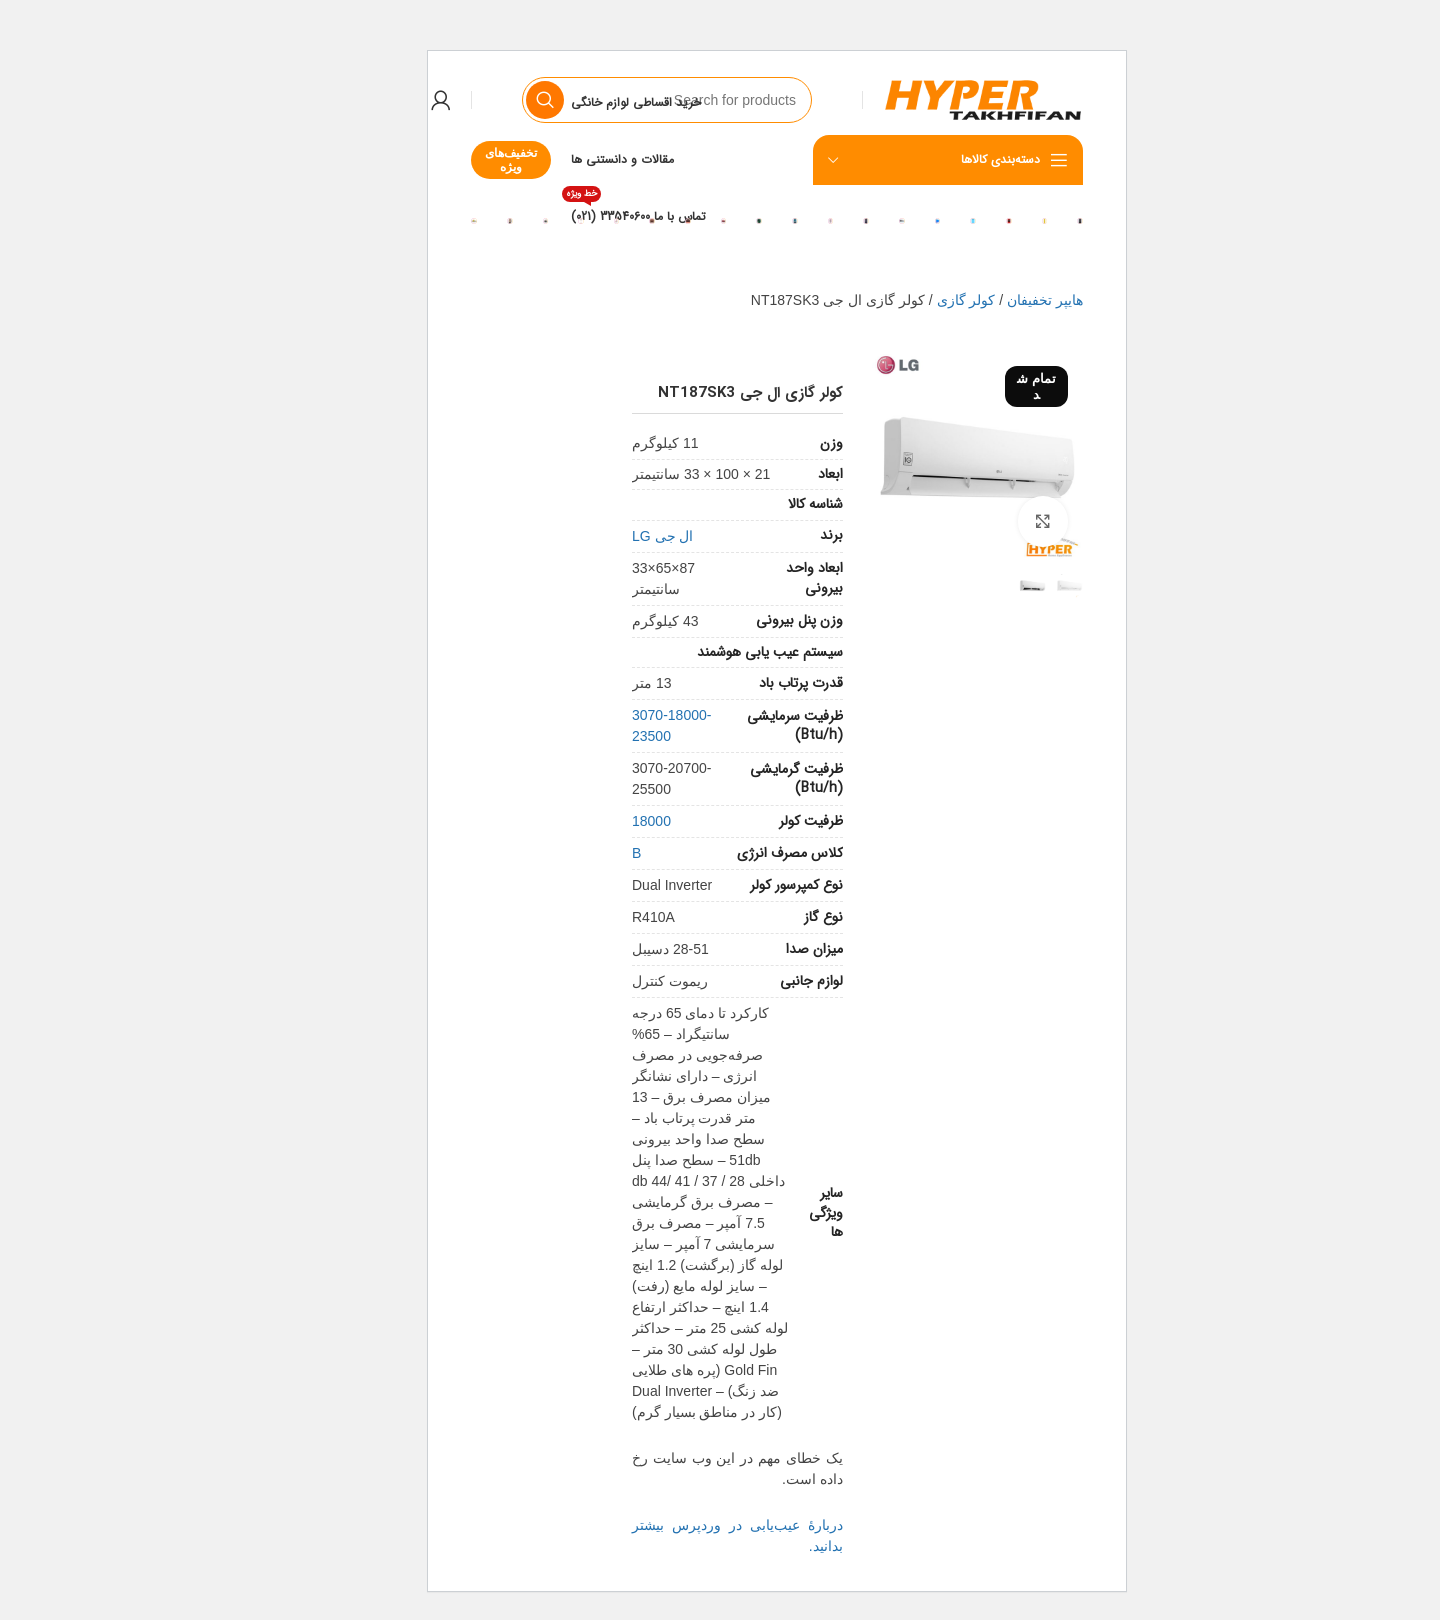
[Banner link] (1023, 220)
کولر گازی (909, 300)
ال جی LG (605, 536)
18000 (594, 821)
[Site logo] (926, 99)
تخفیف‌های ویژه (454, 160)
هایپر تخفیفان (988, 300)
